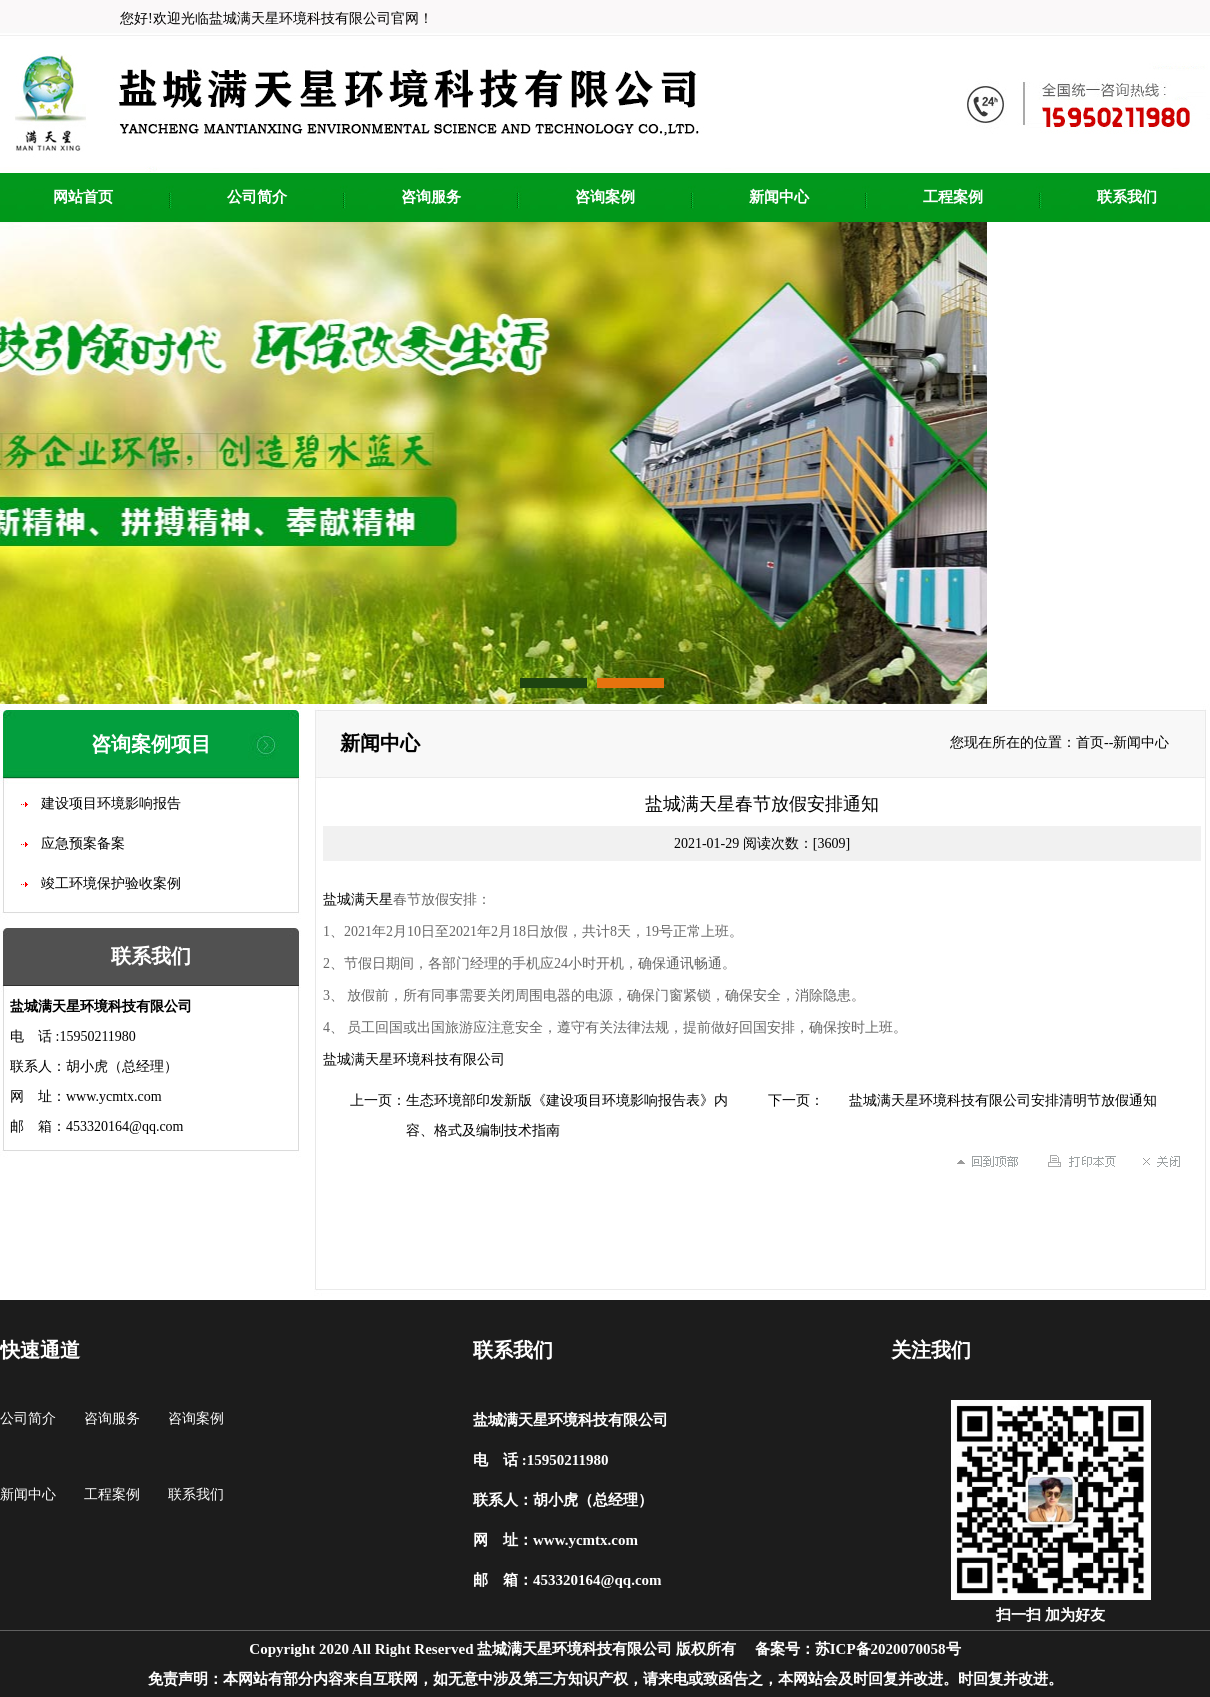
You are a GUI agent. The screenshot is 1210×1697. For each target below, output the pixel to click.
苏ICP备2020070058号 (888, 1649)
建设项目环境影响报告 (111, 803)
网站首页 (83, 197)
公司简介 (257, 197)
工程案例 (953, 197)
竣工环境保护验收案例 (111, 883)
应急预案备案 (83, 843)
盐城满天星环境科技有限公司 (414, 1059)
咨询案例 (605, 197)
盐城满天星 (358, 899)
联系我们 (1127, 197)
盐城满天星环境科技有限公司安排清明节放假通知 (1003, 1100)
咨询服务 (431, 197)
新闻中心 (779, 197)
